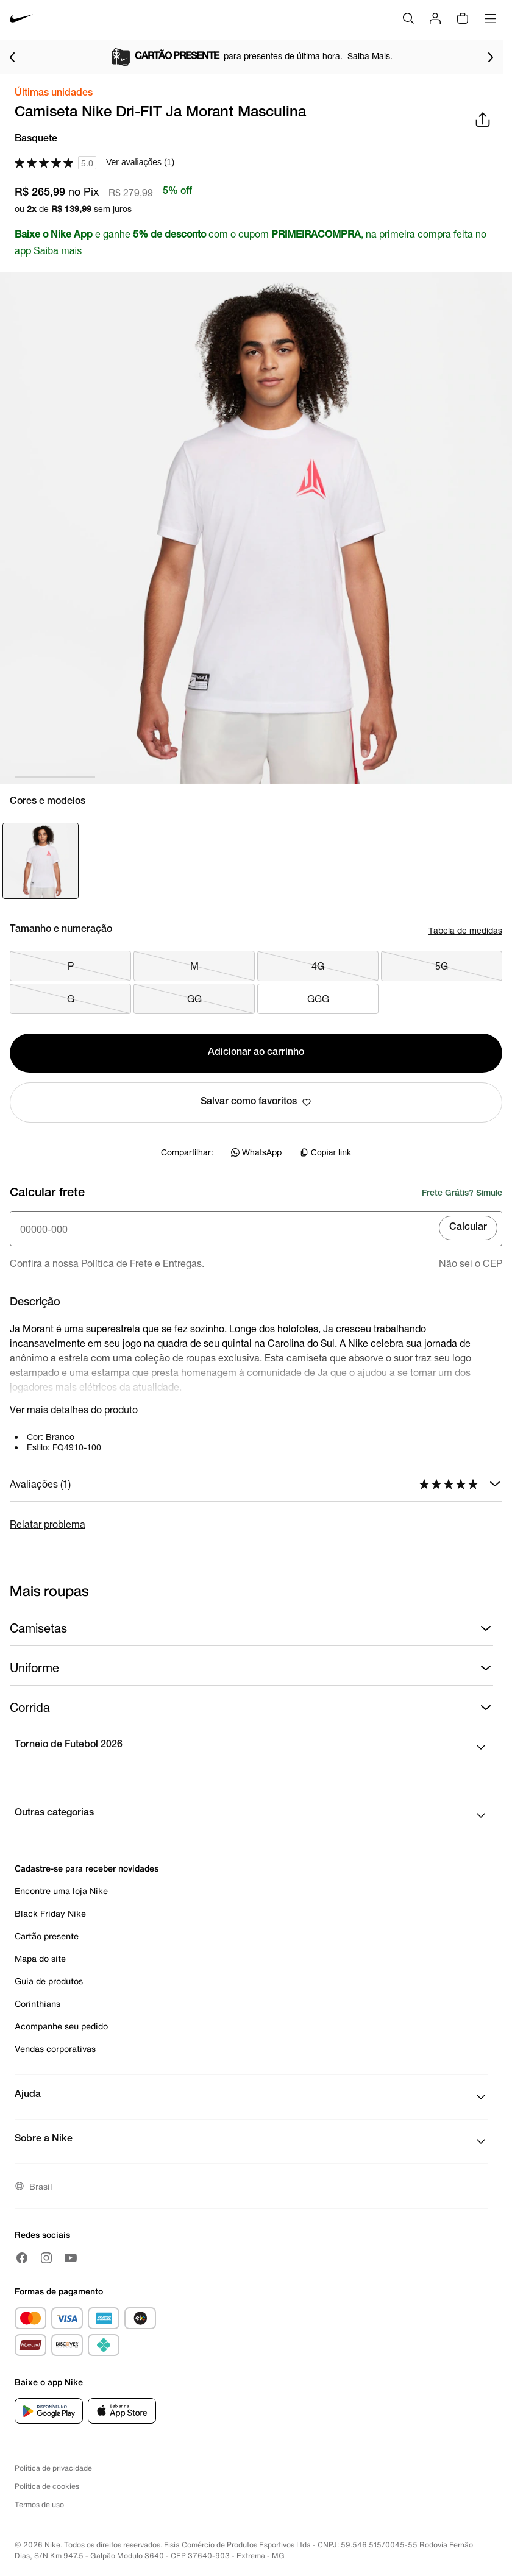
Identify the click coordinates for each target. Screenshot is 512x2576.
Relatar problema (47, 1524)
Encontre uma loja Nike (61, 1890)
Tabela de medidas (465, 930)
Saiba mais (58, 251)
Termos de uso (39, 2504)
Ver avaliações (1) (140, 162)
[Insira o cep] (256, 1229)
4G (318, 966)
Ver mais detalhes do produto (74, 1409)
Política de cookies (47, 2486)
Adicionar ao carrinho (256, 1053)
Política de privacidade (53, 2468)
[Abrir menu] (490, 18)
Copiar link (325, 1152)
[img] (462, 18)
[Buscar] (408, 18)
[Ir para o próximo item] (490, 57)
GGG (318, 998)
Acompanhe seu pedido (61, 2026)
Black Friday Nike (50, 1913)
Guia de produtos (49, 1981)
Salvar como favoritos (256, 1102)
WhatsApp (256, 1152)
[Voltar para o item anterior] (12, 57)
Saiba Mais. (387, 56)
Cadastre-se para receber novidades (86, 1868)
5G (442, 966)
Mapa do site (40, 1958)
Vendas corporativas (55, 2048)
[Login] (435, 18)
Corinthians (37, 2003)
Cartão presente (47, 1935)
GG (194, 998)
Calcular (468, 1228)
